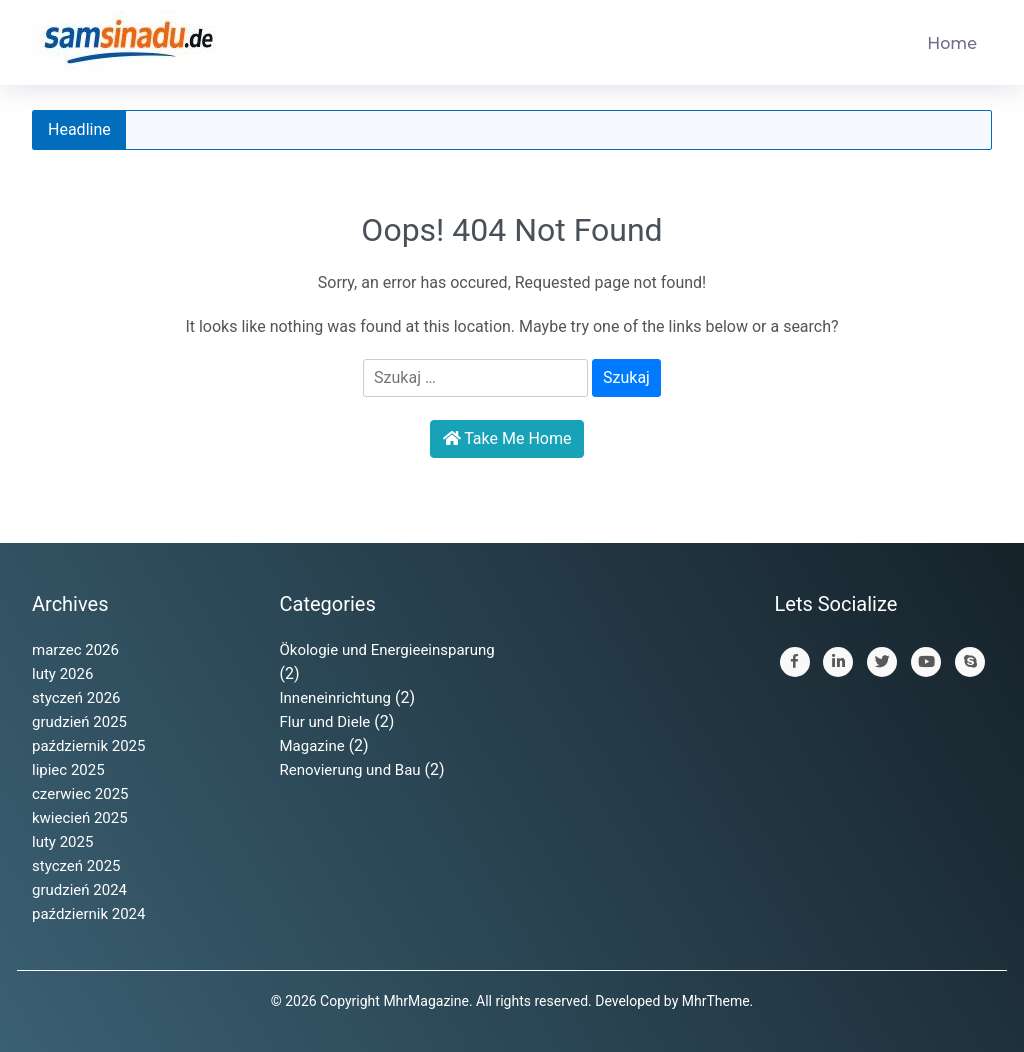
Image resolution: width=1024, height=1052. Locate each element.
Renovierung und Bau (350, 770)
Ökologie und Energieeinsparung (387, 650)
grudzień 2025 (79, 722)
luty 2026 (62, 674)
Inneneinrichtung (336, 698)
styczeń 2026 (76, 698)
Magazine (312, 746)
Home (952, 43)
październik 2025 (88, 746)
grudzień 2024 (79, 890)
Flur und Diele (325, 722)
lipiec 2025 (68, 770)
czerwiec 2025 (80, 794)
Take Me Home (507, 438)
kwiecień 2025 (80, 818)
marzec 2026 (75, 650)
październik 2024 (88, 914)
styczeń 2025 (76, 866)
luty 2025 (62, 842)
